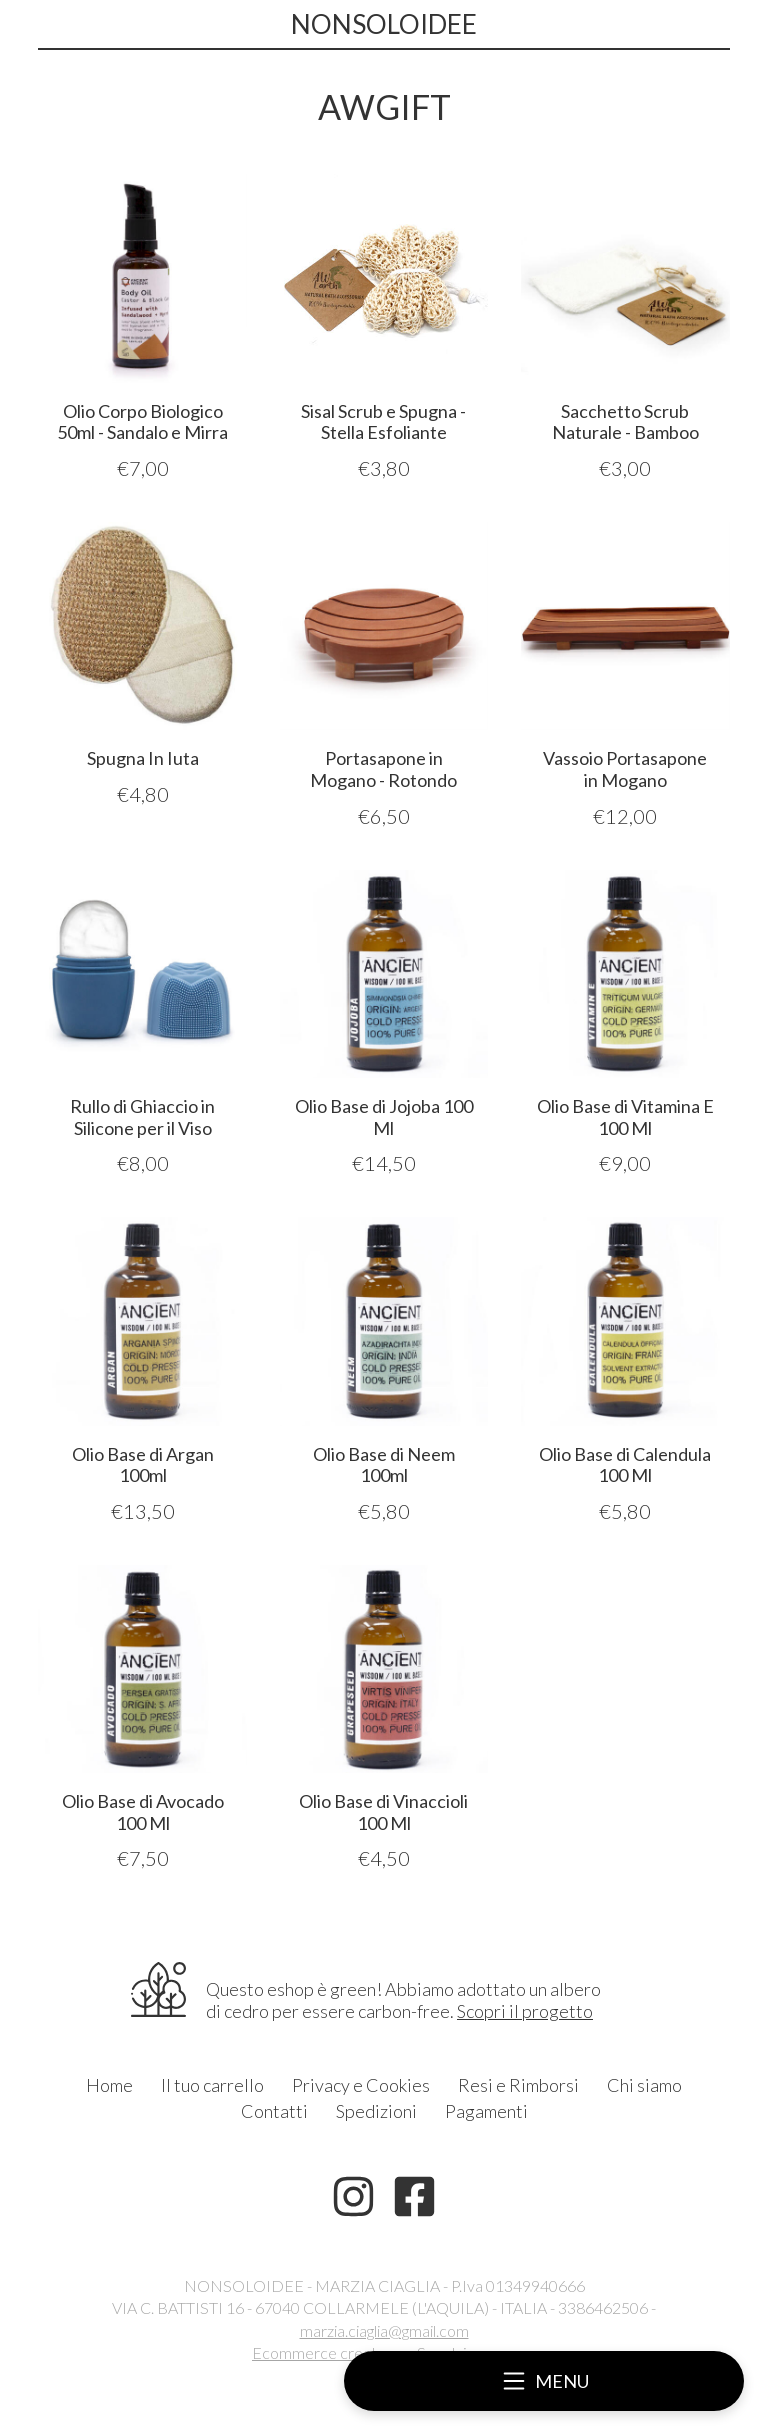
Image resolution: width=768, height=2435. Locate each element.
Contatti (274, 2111)
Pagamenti (486, 2111)
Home (109, 2085)
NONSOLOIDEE (384, 24)
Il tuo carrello (212, 2085)
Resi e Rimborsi (518, 2085)
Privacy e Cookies (361, 2085)
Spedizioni (376, 2111)
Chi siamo (644, 2085)
